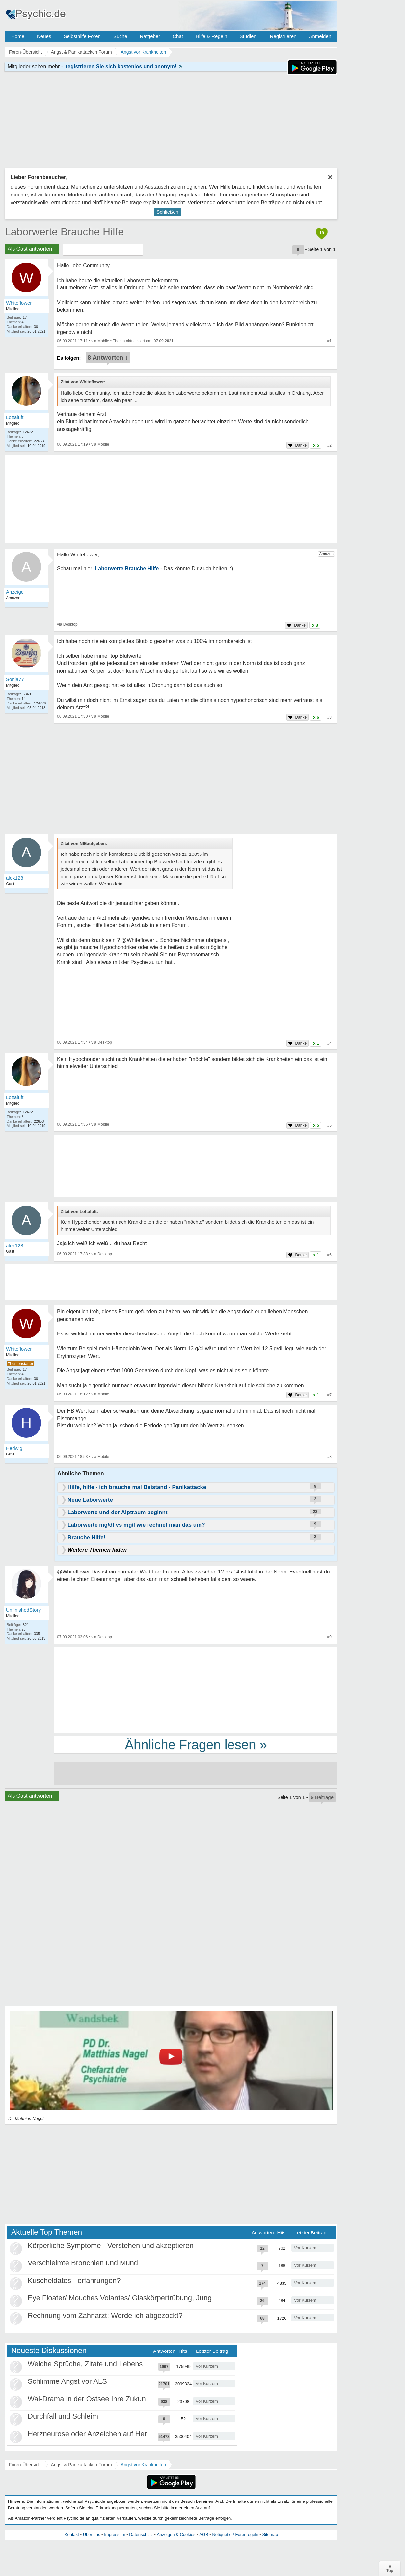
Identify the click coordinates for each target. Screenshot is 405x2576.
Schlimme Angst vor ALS (67, 2381)
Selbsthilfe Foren (82, 36)
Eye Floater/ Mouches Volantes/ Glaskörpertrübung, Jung (120, 2298)
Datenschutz (141, 2534)
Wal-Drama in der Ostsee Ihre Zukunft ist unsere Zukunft (118, 2399)
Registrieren (283, 36)
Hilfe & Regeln (211, 36)
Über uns (91, 2534)
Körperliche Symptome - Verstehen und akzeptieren (111, 2245)
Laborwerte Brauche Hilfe (64, 232)
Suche (120, 36)
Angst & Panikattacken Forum (81, 2464)
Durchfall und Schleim (63, 2416)
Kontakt (72, 2534)
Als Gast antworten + (32, 249)
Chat (178, 36)
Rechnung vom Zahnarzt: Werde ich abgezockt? (105, 2315)
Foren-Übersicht (25, 2464)
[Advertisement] (196, 1689)
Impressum (114, 2534)
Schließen (167, 212)
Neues (44, 36)
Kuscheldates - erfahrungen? (74, 2280)
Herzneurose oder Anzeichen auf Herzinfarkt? (101, 2434)
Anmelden (320, 36)
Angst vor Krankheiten (143, 2464)
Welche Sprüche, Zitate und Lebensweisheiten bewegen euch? (129, 2364)
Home (17, 36)
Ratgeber (150, 36)
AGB (203, 2534)
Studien (248, 36)
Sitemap (270, 2534)
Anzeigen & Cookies (176, 2534)
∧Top (389, 2568)
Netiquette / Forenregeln (235, 2534)
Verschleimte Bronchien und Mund (83, 2263)
